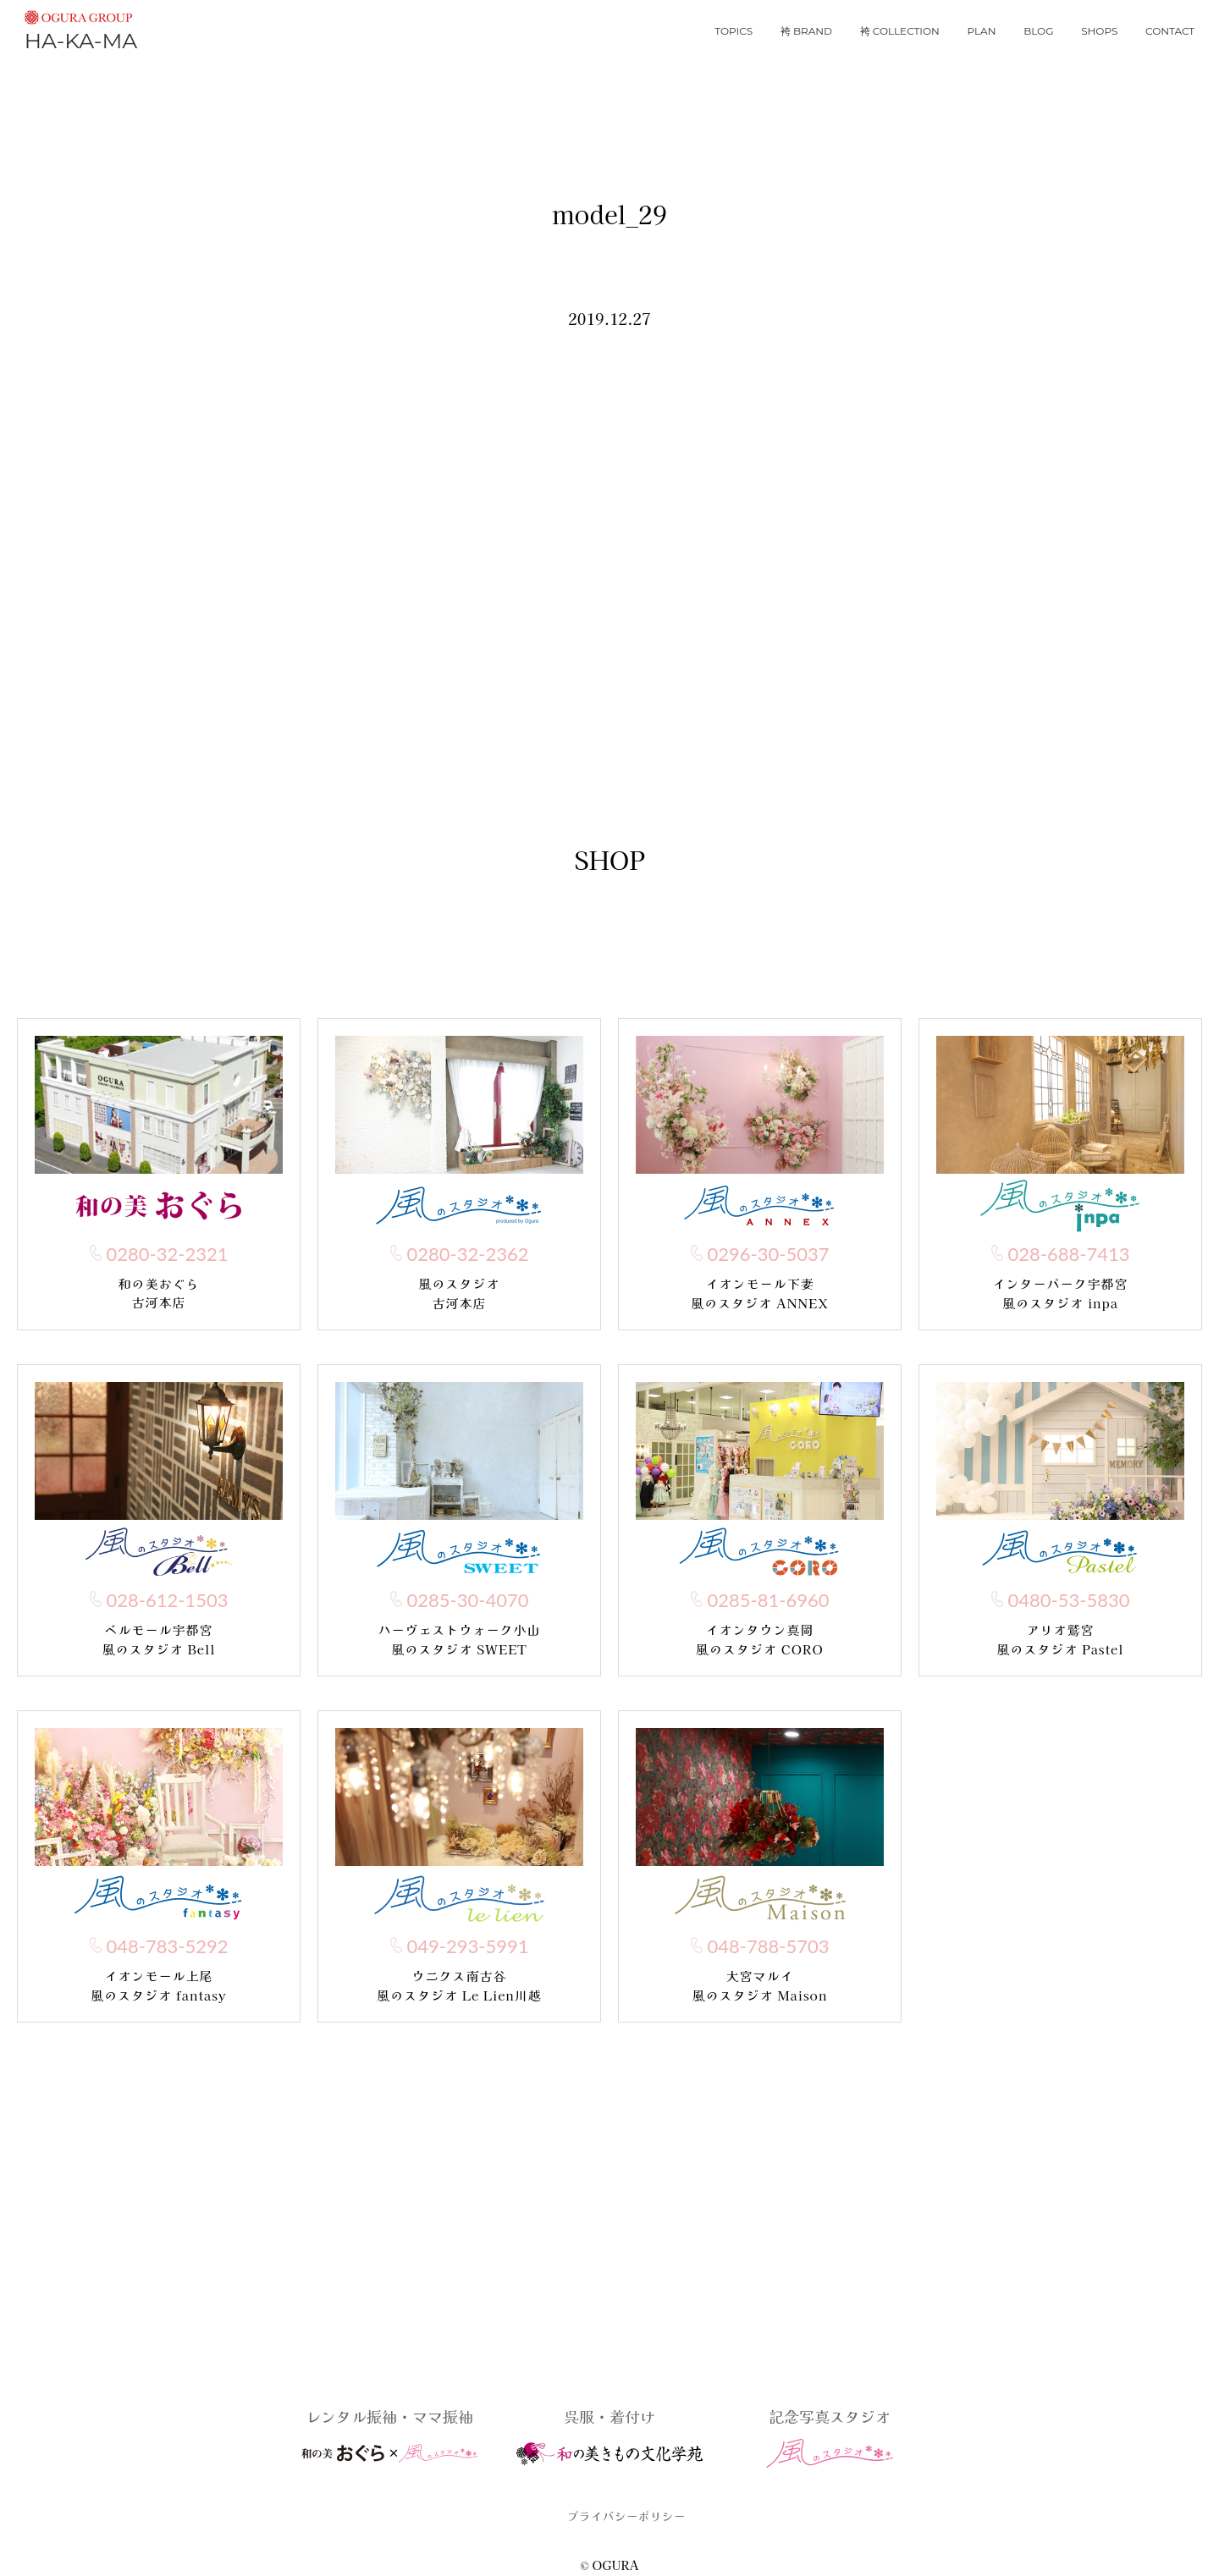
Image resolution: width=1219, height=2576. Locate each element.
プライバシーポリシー (626, 2515)
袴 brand (806, 31)
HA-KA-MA (81, 28)
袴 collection (900, 31)
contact (1169, 31)
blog (1038, 31)
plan (982, 31)
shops (1099, 31)
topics (733, 31)
